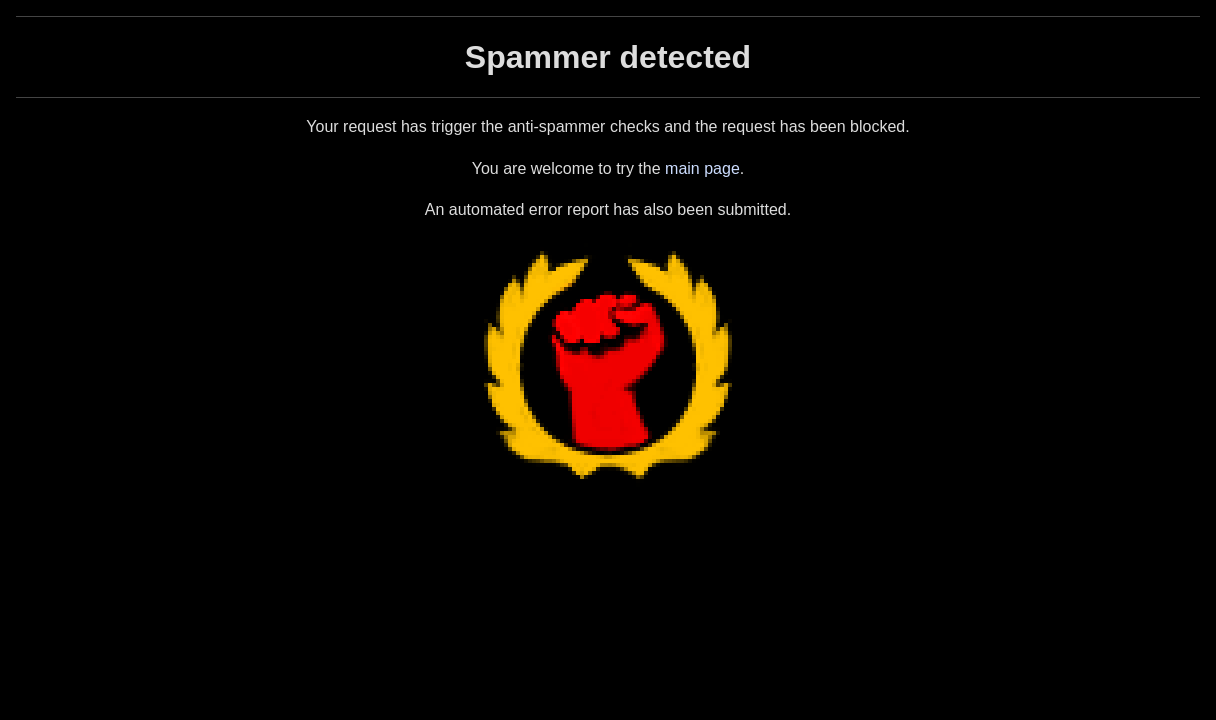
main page (702, 168)
